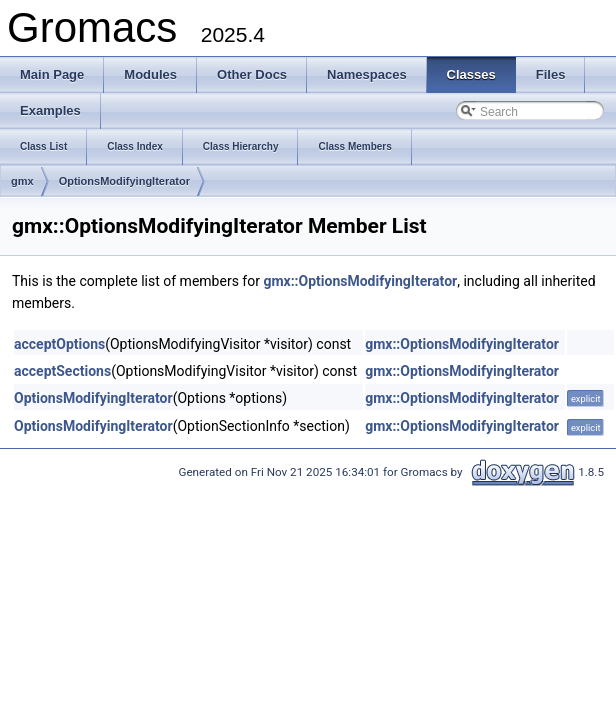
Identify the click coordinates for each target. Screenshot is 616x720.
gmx (22, 181)
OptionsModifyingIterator (124, 181)
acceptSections (62, 371)
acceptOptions (59, 344)
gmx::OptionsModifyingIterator (360, 281)
